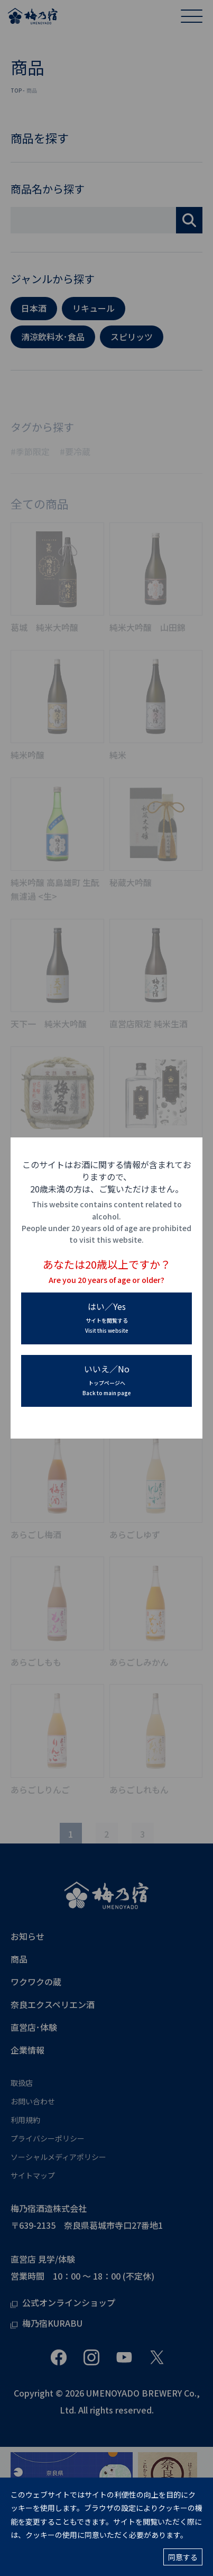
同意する (183, 2557)
